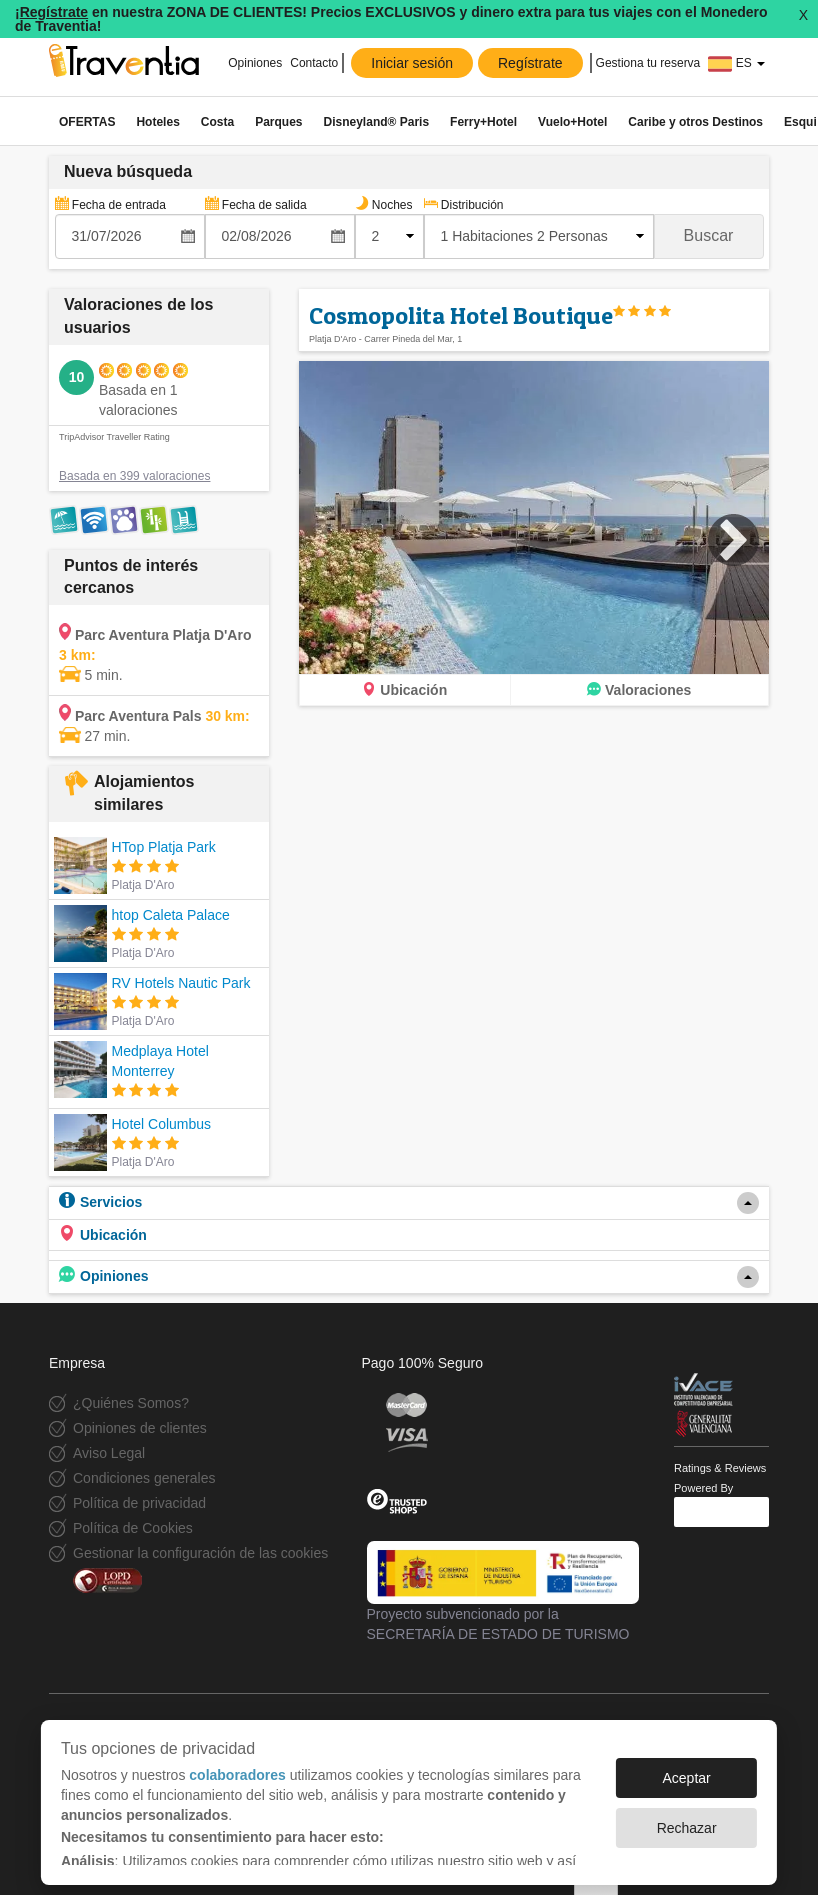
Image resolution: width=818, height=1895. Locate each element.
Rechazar (687, 1818)
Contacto (314, 63)
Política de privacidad (139, 1503)
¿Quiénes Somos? (131, 1403)
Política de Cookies (133, 1528)
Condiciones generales (144, 1478)
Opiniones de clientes (140, 1428)
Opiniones (255, 63)
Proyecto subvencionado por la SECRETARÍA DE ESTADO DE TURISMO (503, 1591)
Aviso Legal (109, 1453)
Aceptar (686, 1768)
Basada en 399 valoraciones (134, 476)
